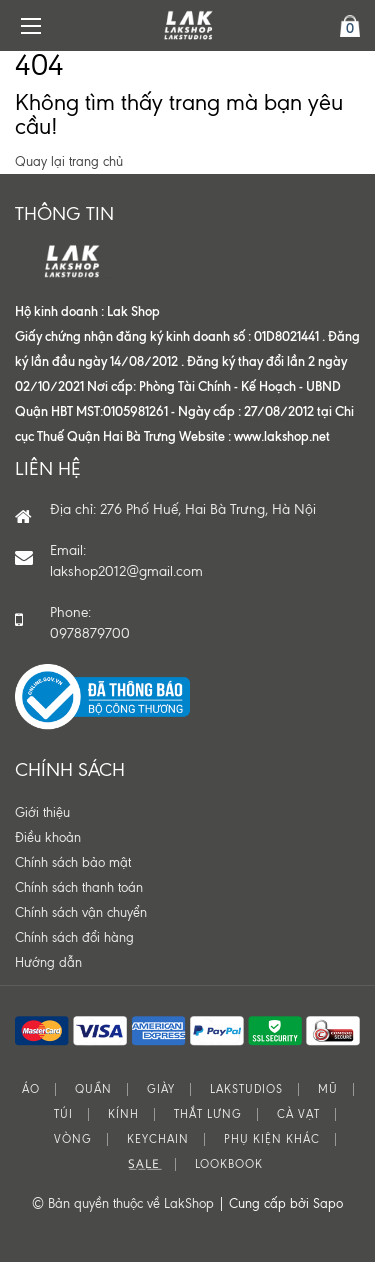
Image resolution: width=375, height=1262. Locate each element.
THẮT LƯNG (208, 1114)
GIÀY (161, 1089)
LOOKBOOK (229, 1164)
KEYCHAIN (158, 1139)
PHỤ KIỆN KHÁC (272, 1139)
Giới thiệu (42, 812)
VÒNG (73, 1139)
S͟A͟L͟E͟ (144, 1164)
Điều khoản (48, 837)
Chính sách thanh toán (79, 887)
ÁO (31, 1089)
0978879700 (90, 633)
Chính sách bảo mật (73, 862)
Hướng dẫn (48, 962)
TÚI (63, 1114)
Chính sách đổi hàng (74, 937)
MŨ (328, 1089)
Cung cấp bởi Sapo (286, 1203)
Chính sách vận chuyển (81, 912)
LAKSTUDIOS (246, 1089)
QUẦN (93, 1089)
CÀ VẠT (298, 1114)
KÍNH (123, 1114)
